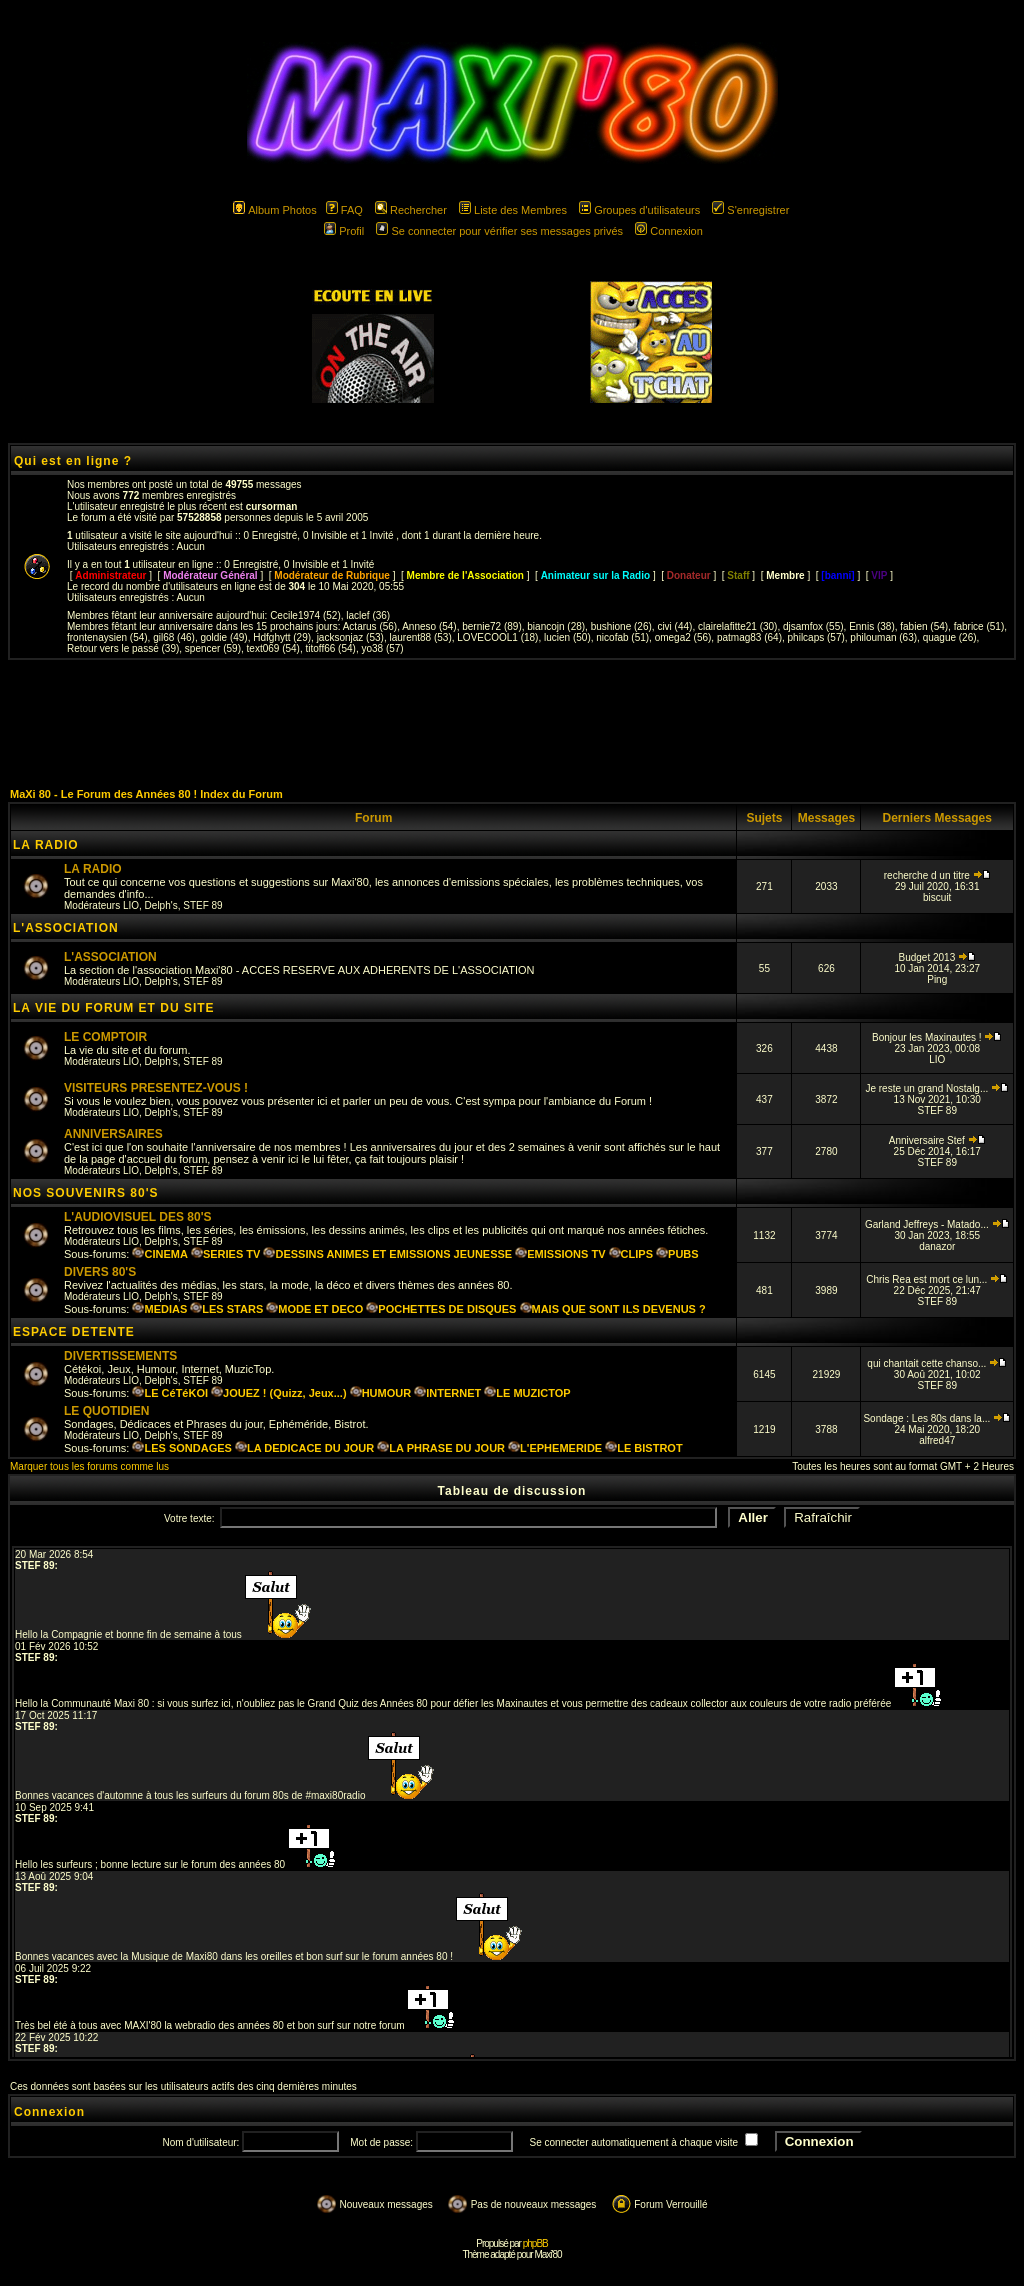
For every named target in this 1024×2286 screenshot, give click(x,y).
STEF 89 (202, 905)
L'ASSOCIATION (66, 928)
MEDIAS (159, 1309)
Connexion (669, 231)
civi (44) (674, 626)
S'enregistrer (750, 210)
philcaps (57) (816, 637)
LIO (131, 905)
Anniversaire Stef (937, 1140)
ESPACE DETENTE (74, 1332)
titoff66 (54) (330, 648)
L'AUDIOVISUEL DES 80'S (138, 1217)
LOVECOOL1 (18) (497, 637)
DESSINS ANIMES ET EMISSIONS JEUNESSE (387, 1254)
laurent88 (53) (420, 637)
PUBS (677, 1254)
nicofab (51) (622, 637)
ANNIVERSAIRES (113, 1134)
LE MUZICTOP (527, 1393)
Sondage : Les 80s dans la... (937, 1418)
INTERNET (447, 1393)
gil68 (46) (174, 637)
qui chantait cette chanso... (937, 1363)
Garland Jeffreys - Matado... (937, 1224)
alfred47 (937, 1440)
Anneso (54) (429, 626)
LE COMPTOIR (105, 1037)
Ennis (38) (872, 626)
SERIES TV (225, 1254)
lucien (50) (567, 637)
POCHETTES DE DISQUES (441, 1309)
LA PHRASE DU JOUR (441, 1448)
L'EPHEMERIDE (555, 1448)
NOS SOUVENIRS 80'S (86, 1193)
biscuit (937, 897)
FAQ (344, 210)
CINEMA (159, 1254)
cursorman (272, 506)
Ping (937, 979)
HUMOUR (381, 1393)
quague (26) (950, 637)
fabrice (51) (979, 626)
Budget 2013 (937, 957)
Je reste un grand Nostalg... (937, 1088)
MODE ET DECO (314, 1309)
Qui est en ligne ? (73, 461)
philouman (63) (883, 637)
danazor (937, 1246)
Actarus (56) (370, 626)
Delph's (161, 905)
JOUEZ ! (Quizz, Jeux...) (278, 1393)
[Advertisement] (512, 723)
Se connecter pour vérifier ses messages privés (499, 231)
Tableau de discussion (512, 1491)
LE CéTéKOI (170, 1393)
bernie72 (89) (491, 626)
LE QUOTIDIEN (106, 1411)
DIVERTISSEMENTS (120, 1356)
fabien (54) (924, 626)
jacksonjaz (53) (350, 637)
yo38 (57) (382, 648)
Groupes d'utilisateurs (639, 210)
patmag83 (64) (749, 637)
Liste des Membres (513, 210)
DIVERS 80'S (100, 1272)
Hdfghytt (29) (282, 637)
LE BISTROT (643, 1448)
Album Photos (274, 210)
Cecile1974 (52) (305, 615)
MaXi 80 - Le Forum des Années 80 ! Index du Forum (146, 794)
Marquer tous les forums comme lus (89, 1466)
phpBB (535, 2243)
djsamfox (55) (813, 626)
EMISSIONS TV (560, 1254)
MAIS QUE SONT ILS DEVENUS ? (613, 1309)
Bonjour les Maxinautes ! (937, 1037)
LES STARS (226, 1309)
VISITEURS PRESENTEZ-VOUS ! (156, 1088)
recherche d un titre (937, 875)
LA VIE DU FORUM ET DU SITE (114, 1008)
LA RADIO (46, 845)
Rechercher (411, 210)
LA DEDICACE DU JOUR (304, 1448)
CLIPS (631, 1254)
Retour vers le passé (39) (123, 648)
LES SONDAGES (181, 1448)
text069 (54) (273, 648)
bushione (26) (621, 626)
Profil (344, 231)
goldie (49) (223, 637)
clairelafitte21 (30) (737, 626)
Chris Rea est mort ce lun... (937, 1279)
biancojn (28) (556, 626)
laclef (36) (368, 615)
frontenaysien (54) (107, 637)
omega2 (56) (683, 637)
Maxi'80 (547, 2254)
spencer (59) (213, 648)
